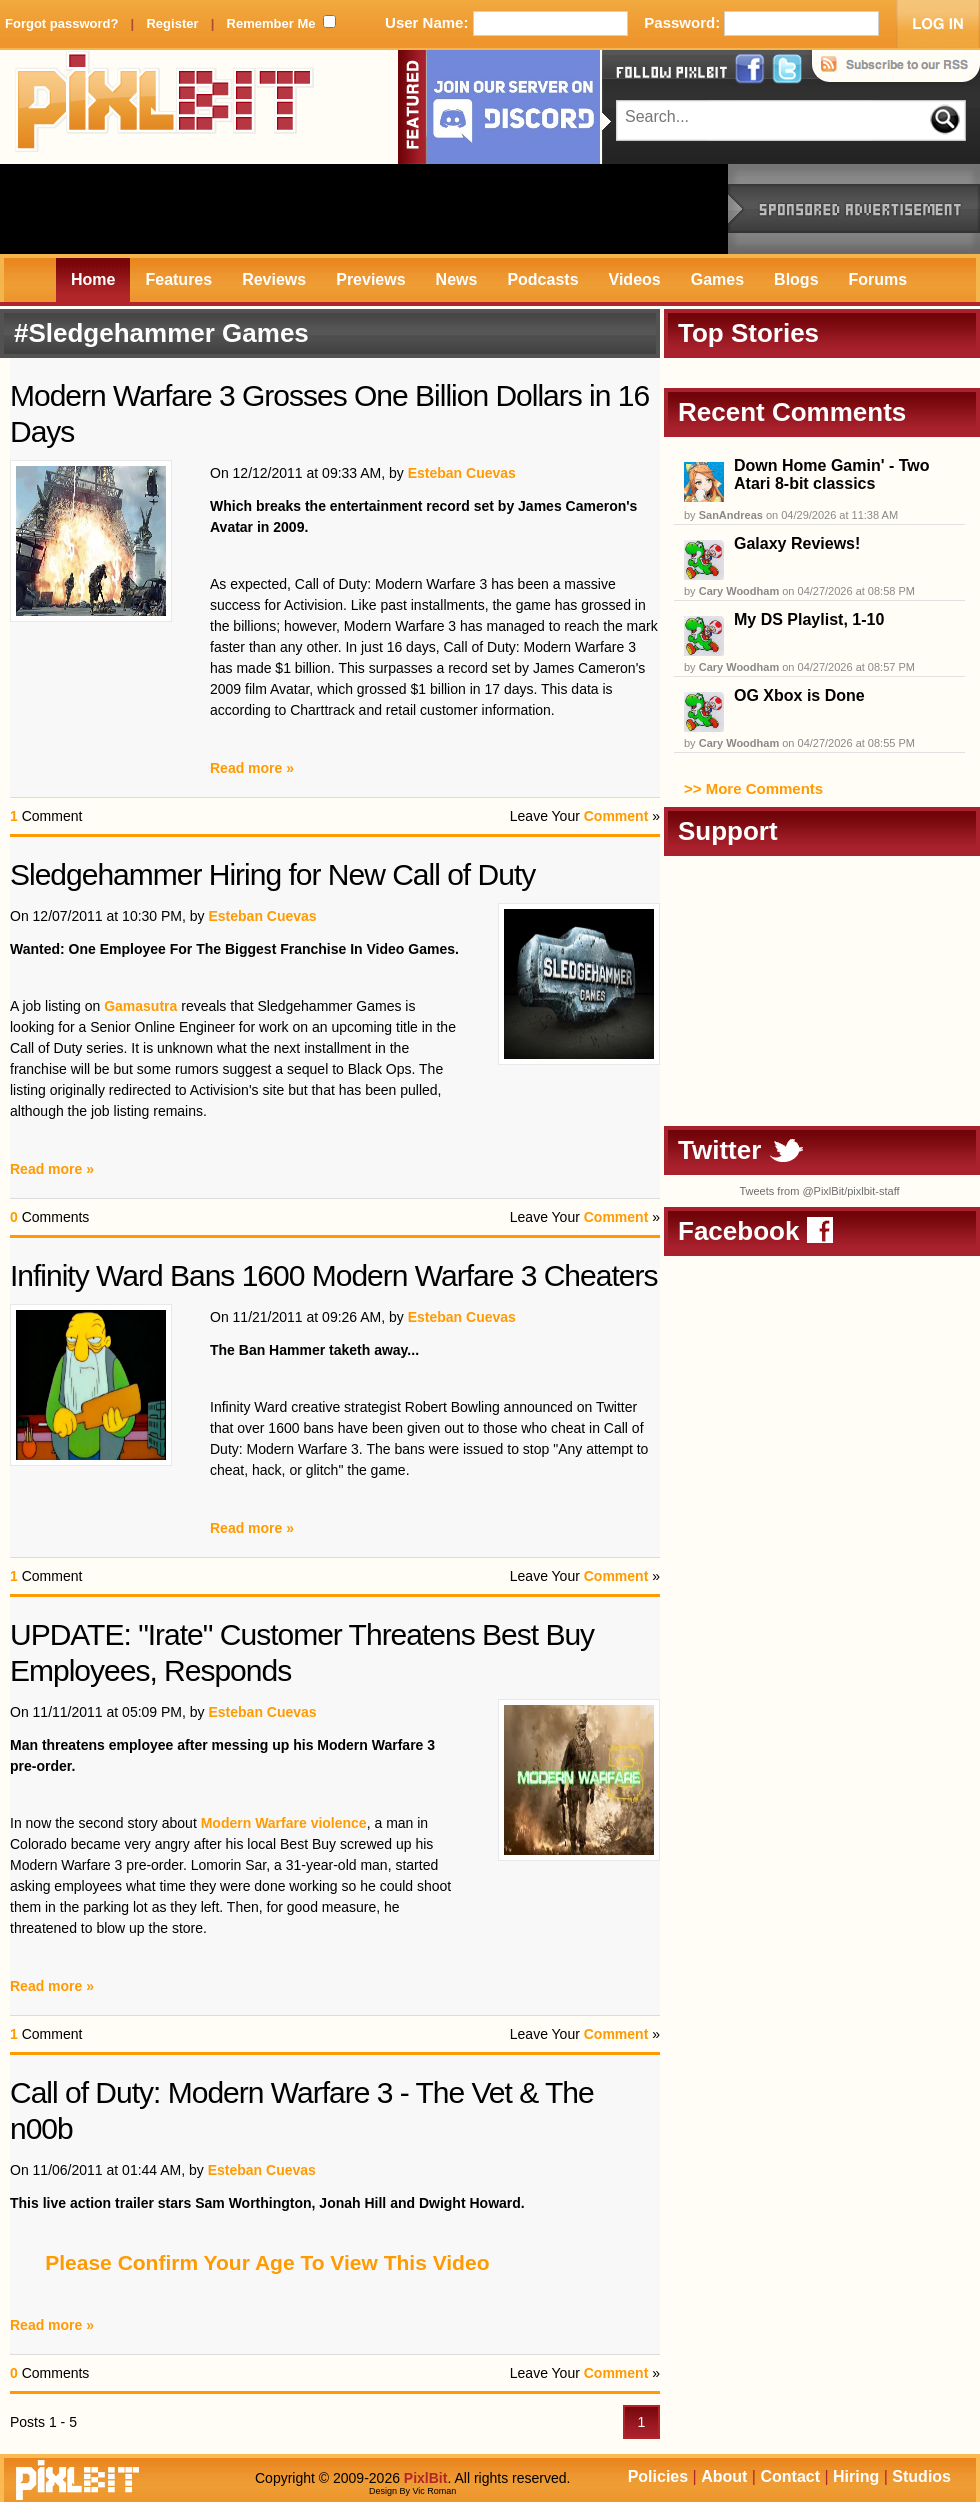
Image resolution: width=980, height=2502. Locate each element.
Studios (921, 2476)
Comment (616, 816)
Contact (790, 2476)
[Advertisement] (364, 209)
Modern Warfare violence (284, 1823)
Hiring (856, 2476)
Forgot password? (61, 23)
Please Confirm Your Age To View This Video (267, 2262)
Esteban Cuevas (462, 473)
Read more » (252, 768)
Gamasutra (140, 1006)
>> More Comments (753, 788)
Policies (658, 2476)
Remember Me (271, 23)
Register (172, 23)
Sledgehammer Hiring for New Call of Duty (272, 874)
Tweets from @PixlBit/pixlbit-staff (819, 1191)
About (724, 2476)
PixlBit (165, 107)
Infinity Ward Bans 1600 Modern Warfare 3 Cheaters (333, 1275)
